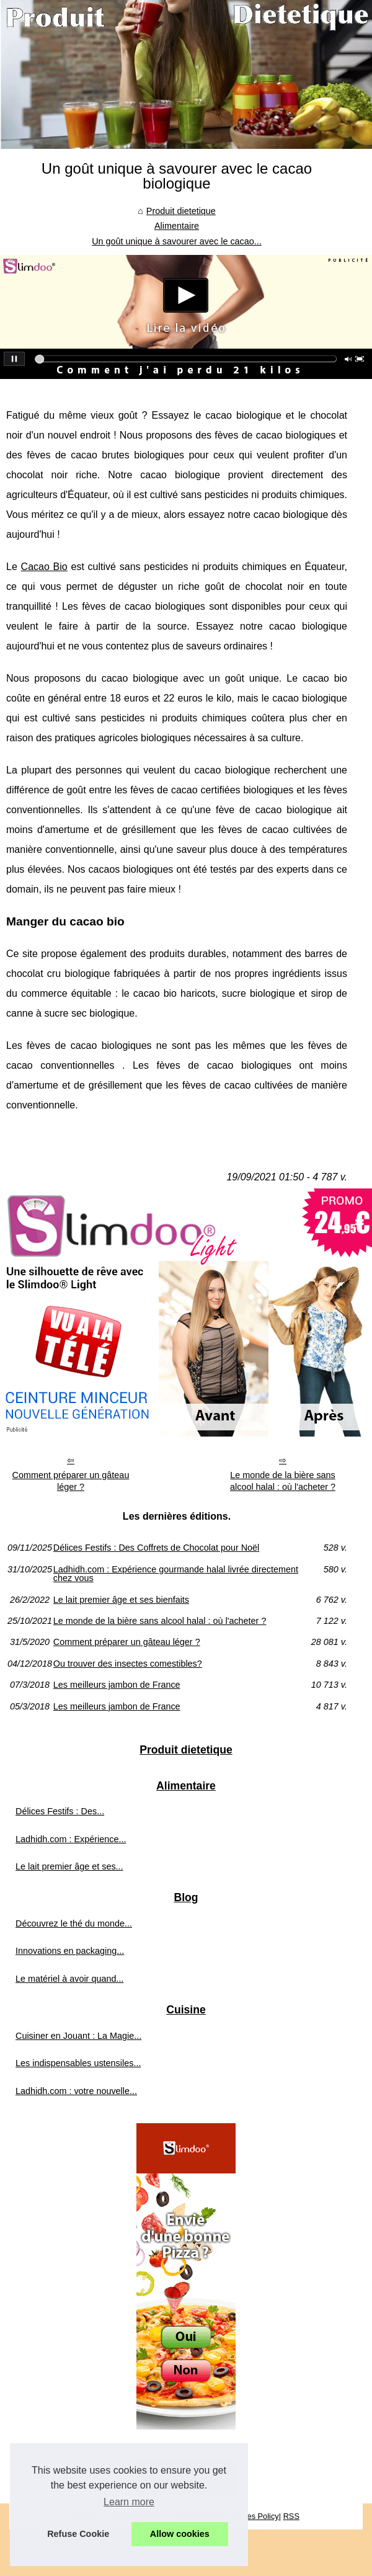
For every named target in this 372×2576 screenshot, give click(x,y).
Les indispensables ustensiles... (78, 2063)
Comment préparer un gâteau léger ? (71, 1481)
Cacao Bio (44, 566)
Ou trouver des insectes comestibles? (127, 1663)
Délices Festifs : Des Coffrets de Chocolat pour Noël (156, 1547)
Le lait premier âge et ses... (69, 1866)
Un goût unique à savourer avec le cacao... (177, 241)
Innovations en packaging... (70, 1951)
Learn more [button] (129, 2502)
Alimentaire (176, 226)
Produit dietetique (181, 211)
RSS (291, 2516)
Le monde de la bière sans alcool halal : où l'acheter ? (282, 1481)
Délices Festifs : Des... (60, 1811)
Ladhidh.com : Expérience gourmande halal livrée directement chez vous (175, 1574)
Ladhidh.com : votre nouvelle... (76, 2091)
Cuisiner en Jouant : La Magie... (78, 2036)
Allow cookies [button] (180, 2534)
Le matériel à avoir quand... (69, 1979)
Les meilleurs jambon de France (116, 1684)
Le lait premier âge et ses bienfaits (121, 1599)
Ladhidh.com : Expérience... (71, 1839)
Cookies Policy (253, 2516)
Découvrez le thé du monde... (74, 1923)
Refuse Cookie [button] (78, 2534)
